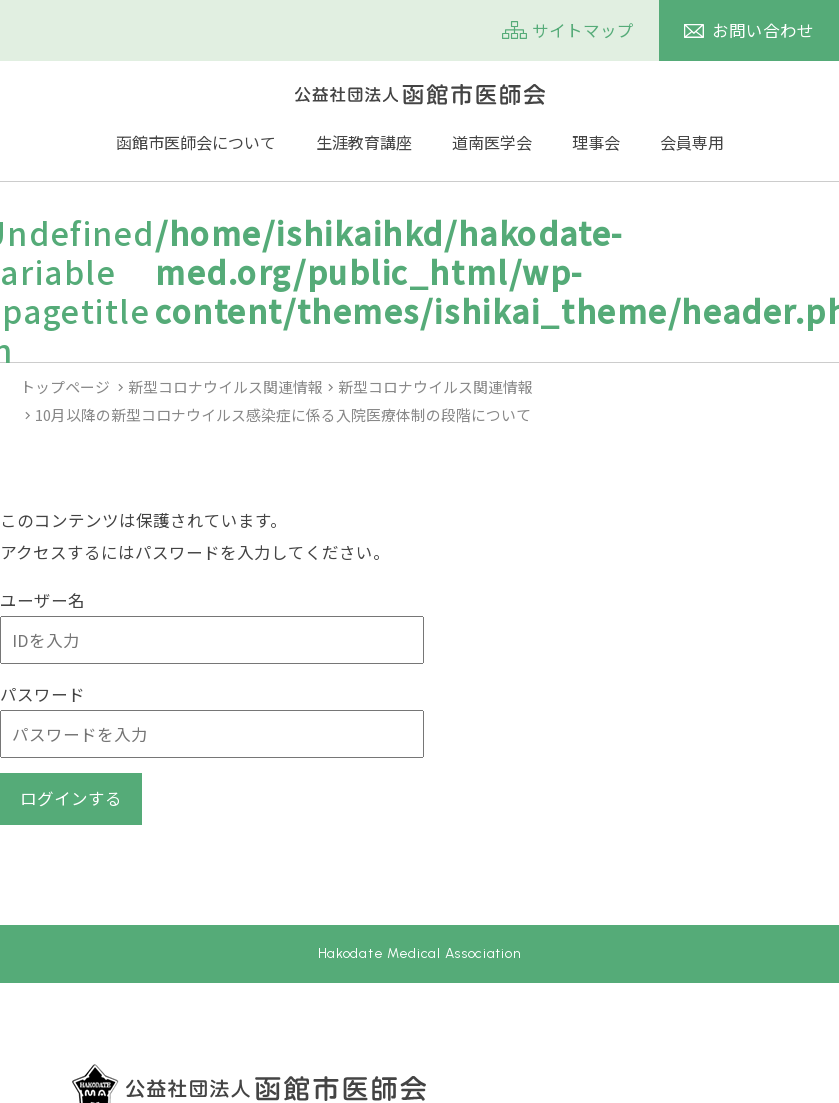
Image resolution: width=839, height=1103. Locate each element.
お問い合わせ (763, 30)
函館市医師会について (196, 142)
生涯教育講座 (364, 142)
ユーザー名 (42, 600)
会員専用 (692, 142)
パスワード (42, 694)
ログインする (71, 798)
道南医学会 (492, 142)
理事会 (596, 142)
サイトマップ (583, 30)
